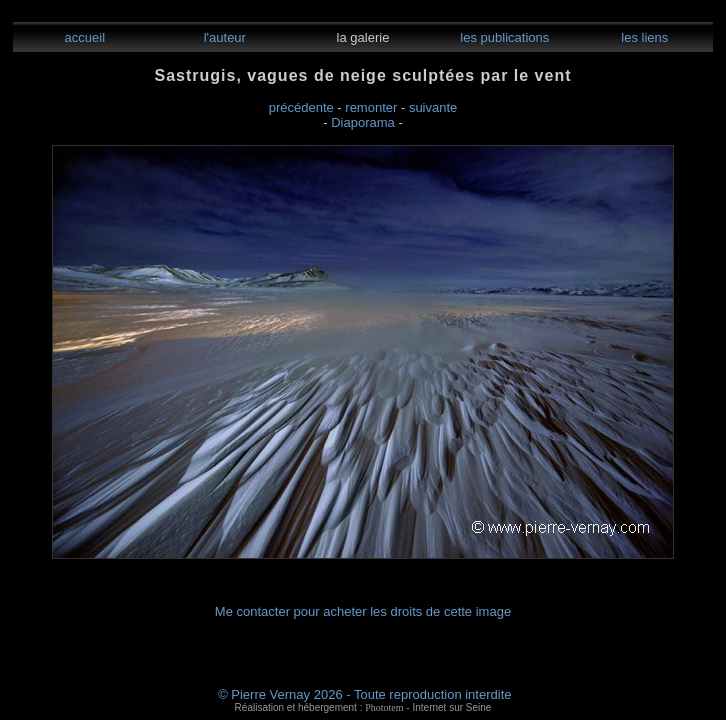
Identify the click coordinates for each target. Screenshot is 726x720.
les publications (503, 37)
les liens (643, 37)
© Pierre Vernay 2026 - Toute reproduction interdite (364, 694)
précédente (301, 107)
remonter (371, 107)
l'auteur (223, 37)
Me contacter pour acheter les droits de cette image (363, 611)
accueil (83, 37)
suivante (433, 107)
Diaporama (363, 122)
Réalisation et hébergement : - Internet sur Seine (363, 707)
